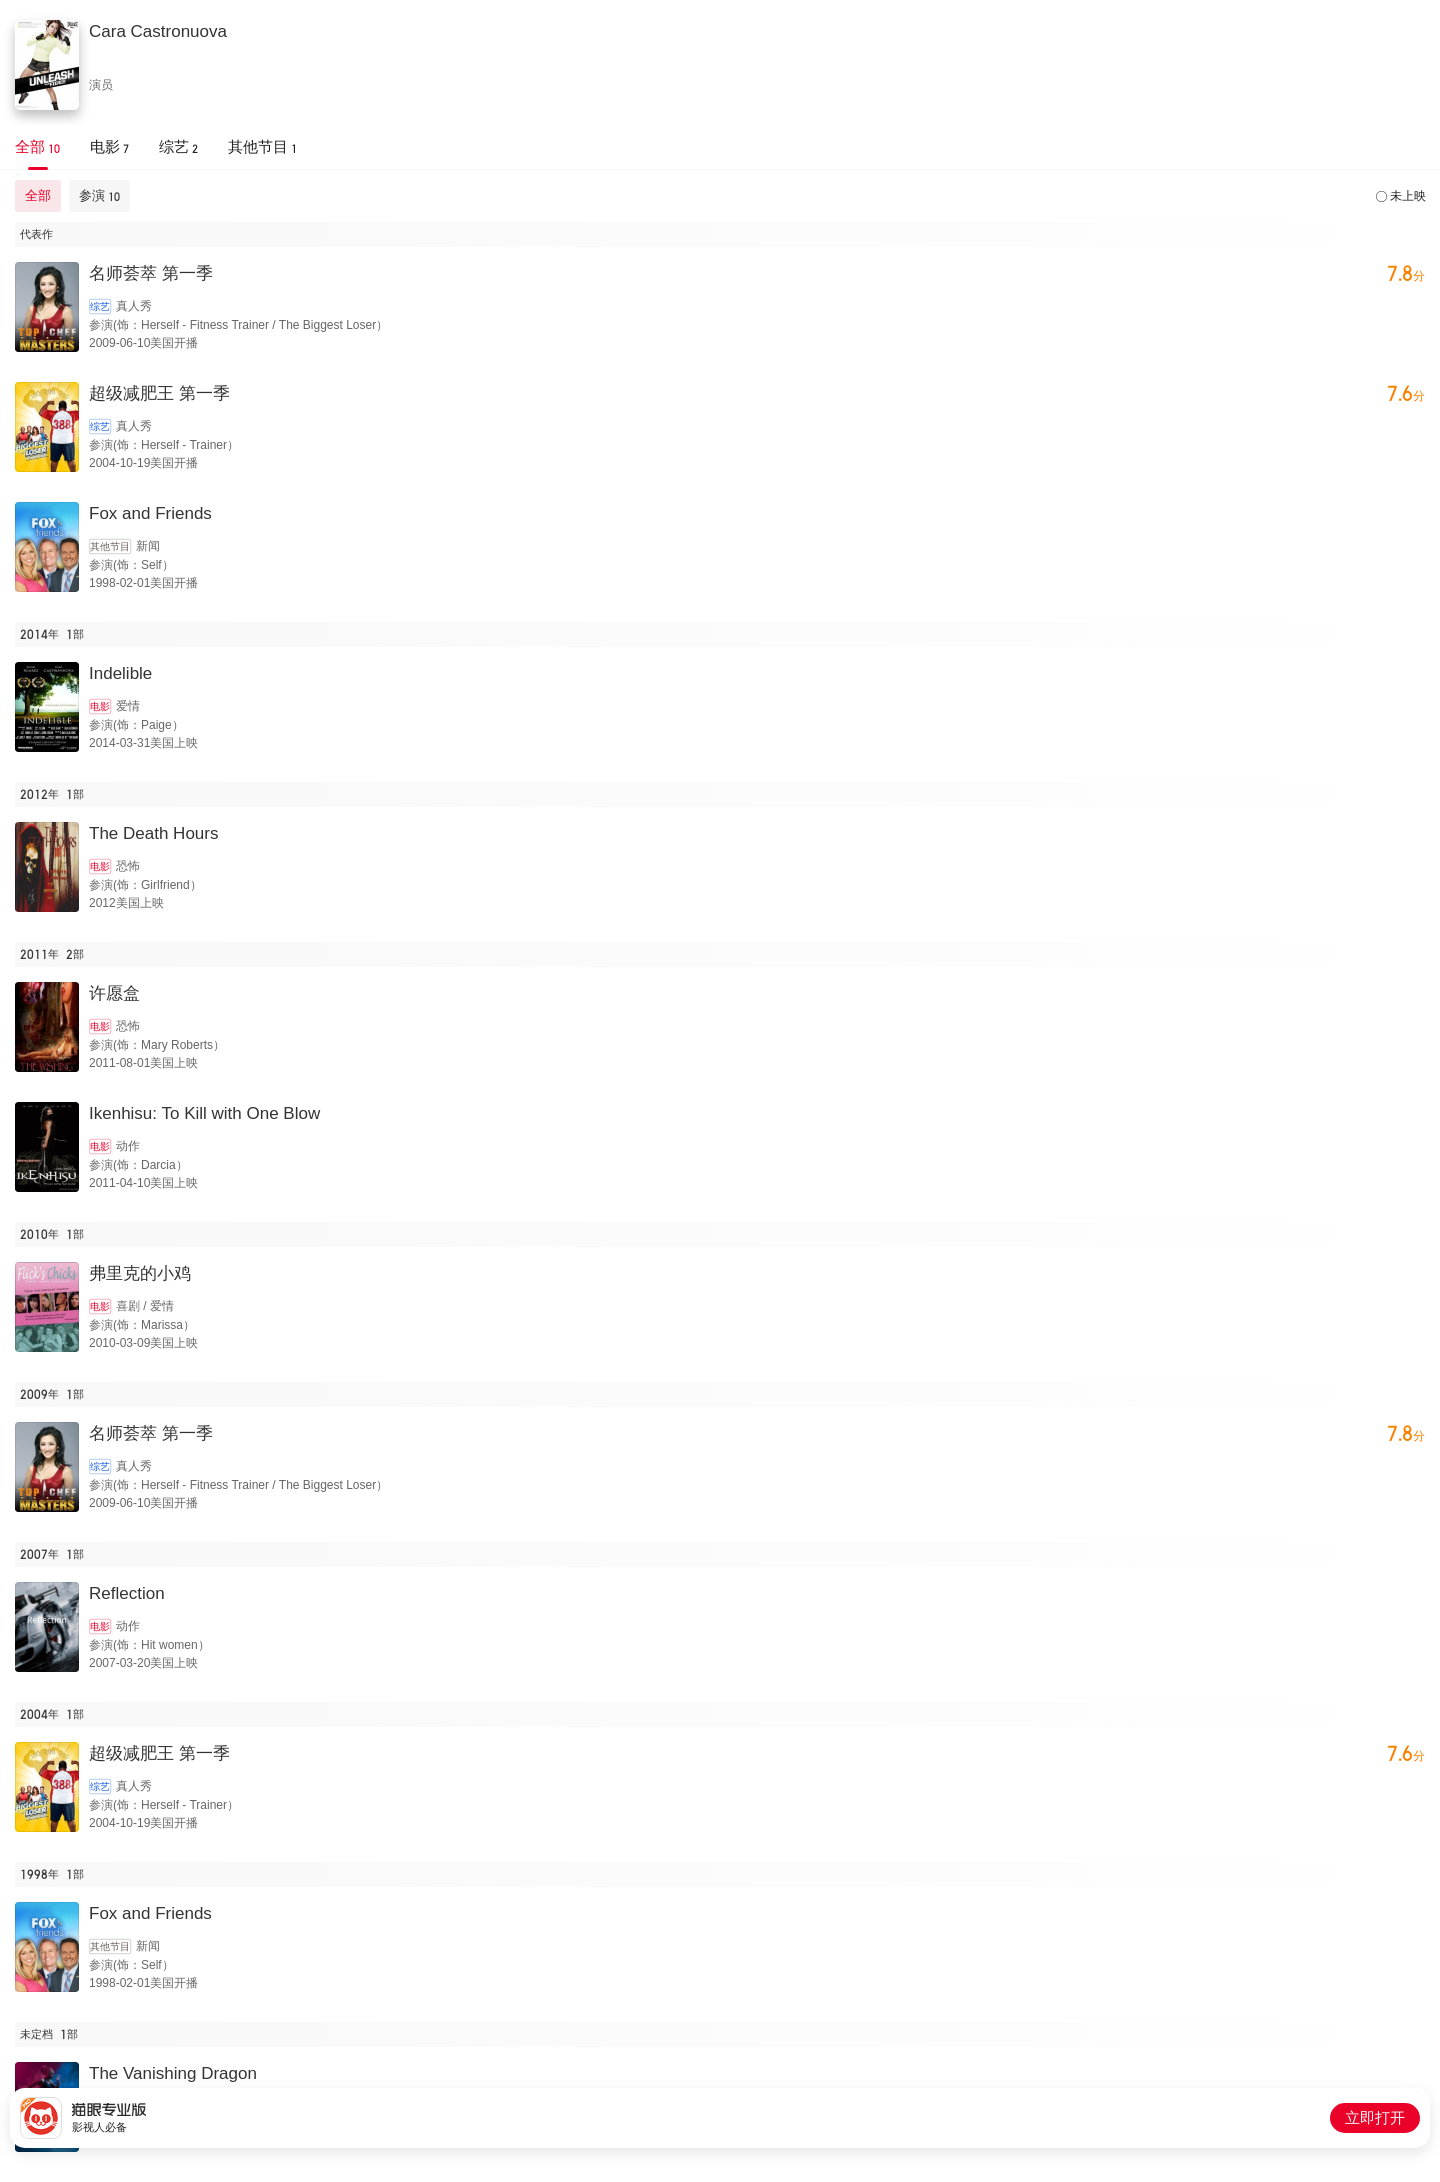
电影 (100, 706)
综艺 (100, 306)
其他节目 (110, 546)
